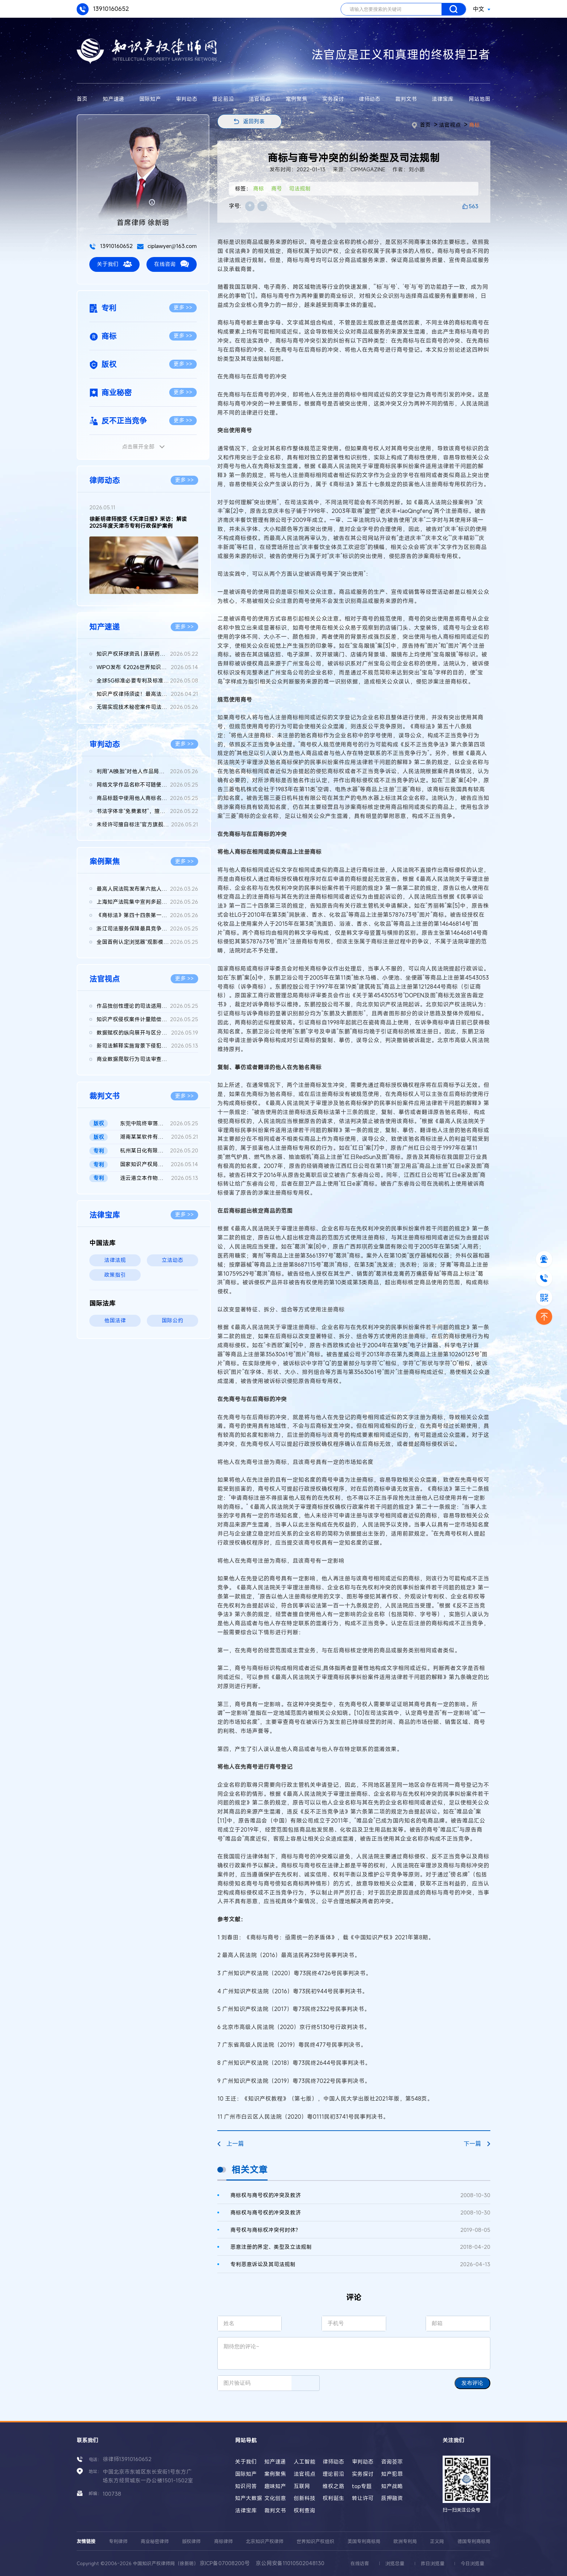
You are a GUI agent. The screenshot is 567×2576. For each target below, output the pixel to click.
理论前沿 (223, 98)
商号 (276, 188)
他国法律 (115, 1320)
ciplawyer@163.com (167, 246)
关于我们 (114, 264)
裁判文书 (406, 98)
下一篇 (477, 2144)
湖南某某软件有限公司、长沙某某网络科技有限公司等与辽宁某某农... (159, 1137)
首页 (82, 98)
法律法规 (115, 1260)
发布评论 (472, 2383)
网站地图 (479, 98)
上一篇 (230, 2144)
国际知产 (150, 98)
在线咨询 (171, 264)
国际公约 (172, 1320)
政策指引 (115, 1274)
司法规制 (300, 188)
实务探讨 (333, 98)
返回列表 (254, 121)
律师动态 (369, 98)
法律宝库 (442, 98)
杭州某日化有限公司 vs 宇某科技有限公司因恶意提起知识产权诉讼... (159, 1151)
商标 (474, 124)
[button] (137, 587)
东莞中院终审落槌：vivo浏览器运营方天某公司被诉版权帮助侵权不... (159, 1123)
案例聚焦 (296, 98)
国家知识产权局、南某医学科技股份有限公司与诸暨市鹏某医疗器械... (159, 1164)
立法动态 (172, 1260)
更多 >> (183, 307)
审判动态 (186, 98)
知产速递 (113, 98)
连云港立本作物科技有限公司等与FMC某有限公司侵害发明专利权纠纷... (159, 1178)
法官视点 (259, 98)
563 (473, 206)
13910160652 (103, 9)
